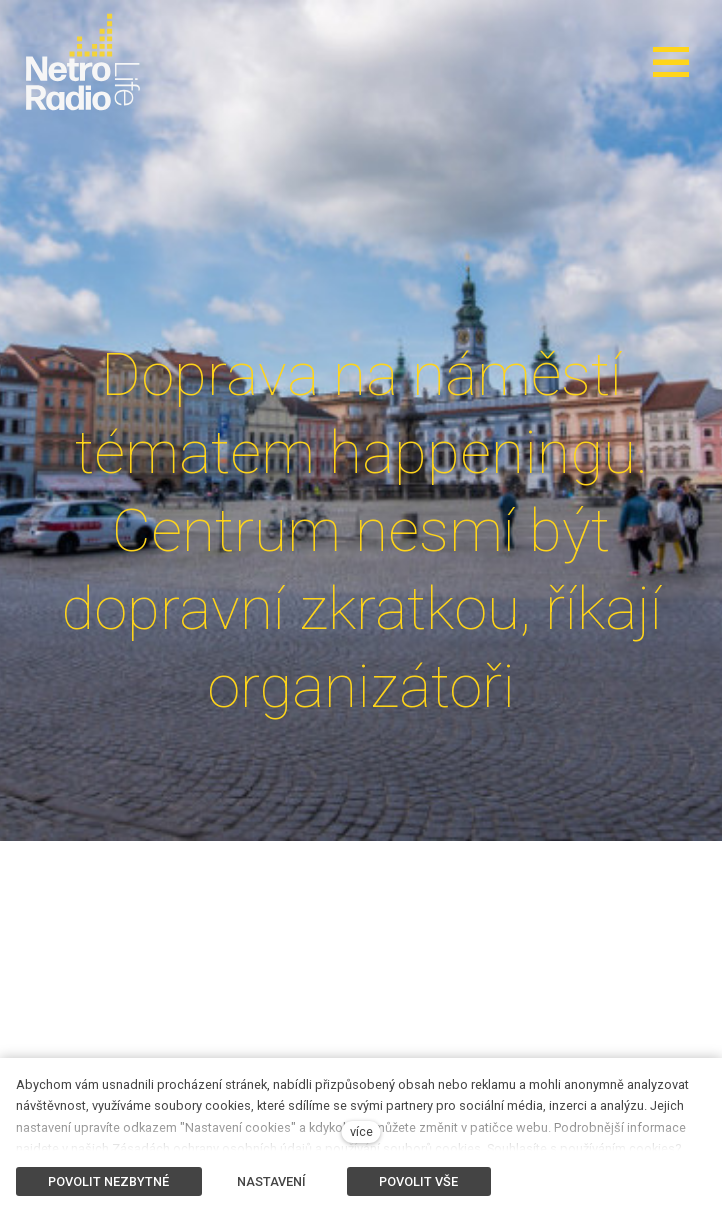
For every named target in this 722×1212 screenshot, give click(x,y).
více (361, 1131)
